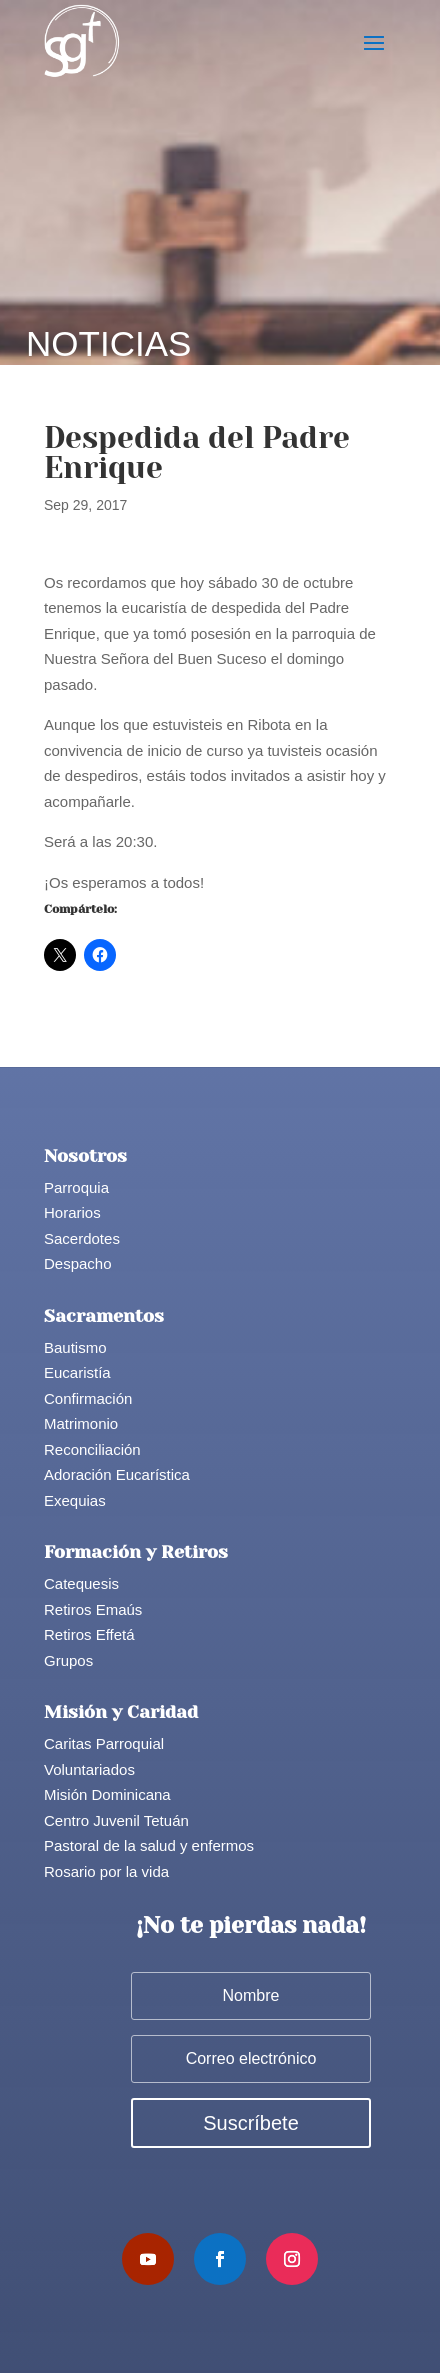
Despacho (78, 1263)
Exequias (75, 1500)
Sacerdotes (82, 1238)
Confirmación (88, 1398)
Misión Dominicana (107, 1794)
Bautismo (75, 1347)
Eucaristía (77, 1372)
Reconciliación (92, 1449)
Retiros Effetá (89, 1634)
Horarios (72, 1212)
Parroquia (76, 1187)
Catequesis (81, 1583)
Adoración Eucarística (117, 1474)
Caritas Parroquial (104, 1743)
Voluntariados (89, 1769)
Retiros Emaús (93, 1609)
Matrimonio (81, 1423)
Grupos (68, 1660)
